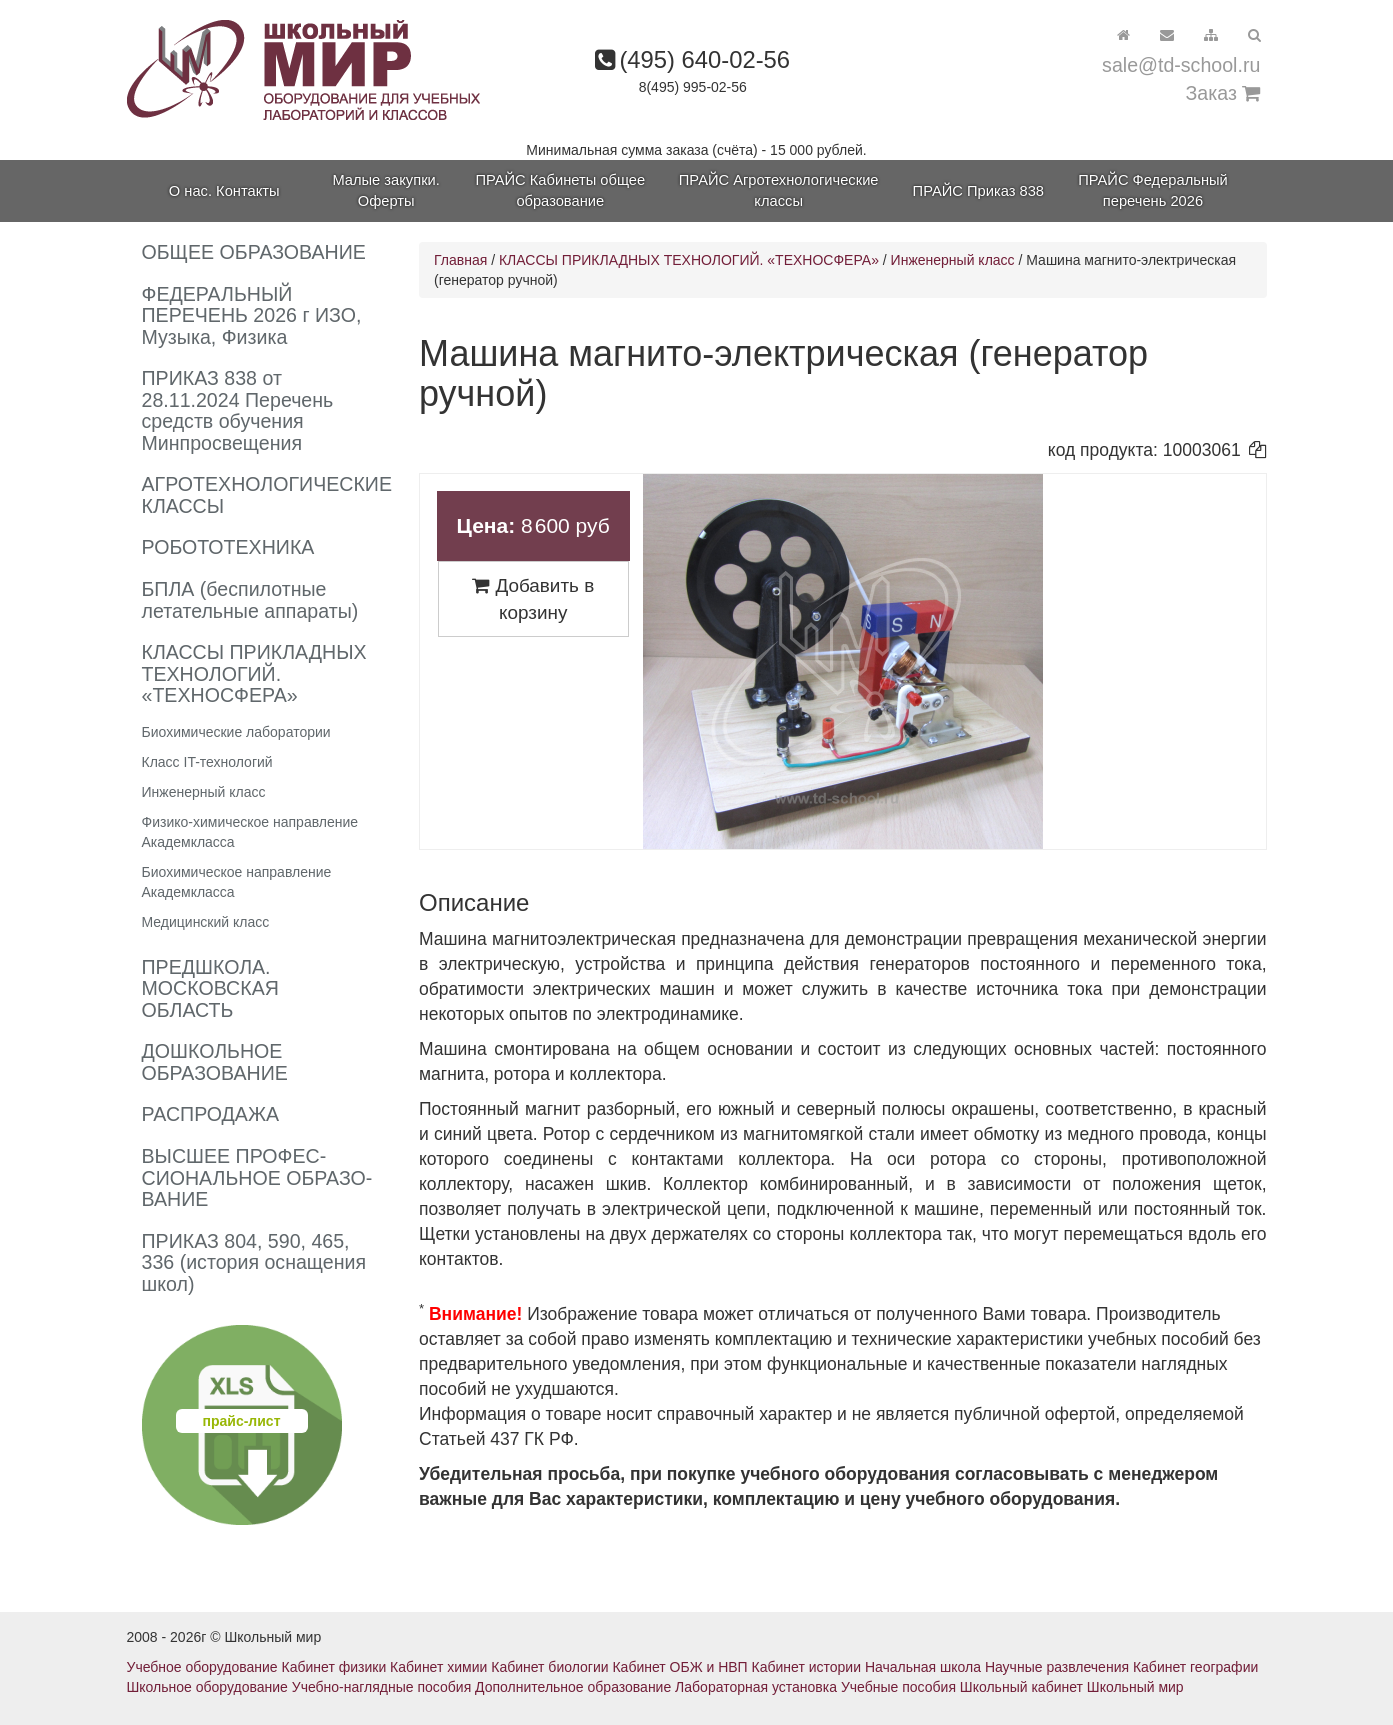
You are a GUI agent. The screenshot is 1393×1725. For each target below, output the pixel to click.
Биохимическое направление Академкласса (237, 882)
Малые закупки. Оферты (385, 190)
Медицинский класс (206, 922)
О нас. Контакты (224, 191)
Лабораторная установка (756, 1687)
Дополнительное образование (573, 1687)
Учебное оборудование (202, 1667)
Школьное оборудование (207, 1687)
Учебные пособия (898, 1687)
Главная (460, 260)
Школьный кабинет (1021, 1687)
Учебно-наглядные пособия (381, 1687)
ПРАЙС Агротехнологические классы (779, 190)
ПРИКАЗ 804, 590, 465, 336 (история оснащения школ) (254, 1262)
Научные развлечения (1057, 1667)
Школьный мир (1135, 1687)
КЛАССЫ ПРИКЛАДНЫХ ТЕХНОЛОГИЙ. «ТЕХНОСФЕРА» (691, 260)
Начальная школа (923, 1667)
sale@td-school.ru (1181, 65)
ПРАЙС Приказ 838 (978, 191)
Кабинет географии (1195, 1667)
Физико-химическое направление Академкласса (250, 832)
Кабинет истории (806, 1667)
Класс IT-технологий (207, 762)
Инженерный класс (204, 792)
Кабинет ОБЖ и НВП (679, 1667)
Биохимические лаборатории (236, 732)
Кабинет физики (334, 1667)
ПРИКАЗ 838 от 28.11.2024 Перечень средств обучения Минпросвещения (238, 410)
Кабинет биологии (549, 1667)
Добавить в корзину (533, 599)
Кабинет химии (438, 1667)
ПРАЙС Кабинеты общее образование (560, 190)
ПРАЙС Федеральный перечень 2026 (1153, 190)
